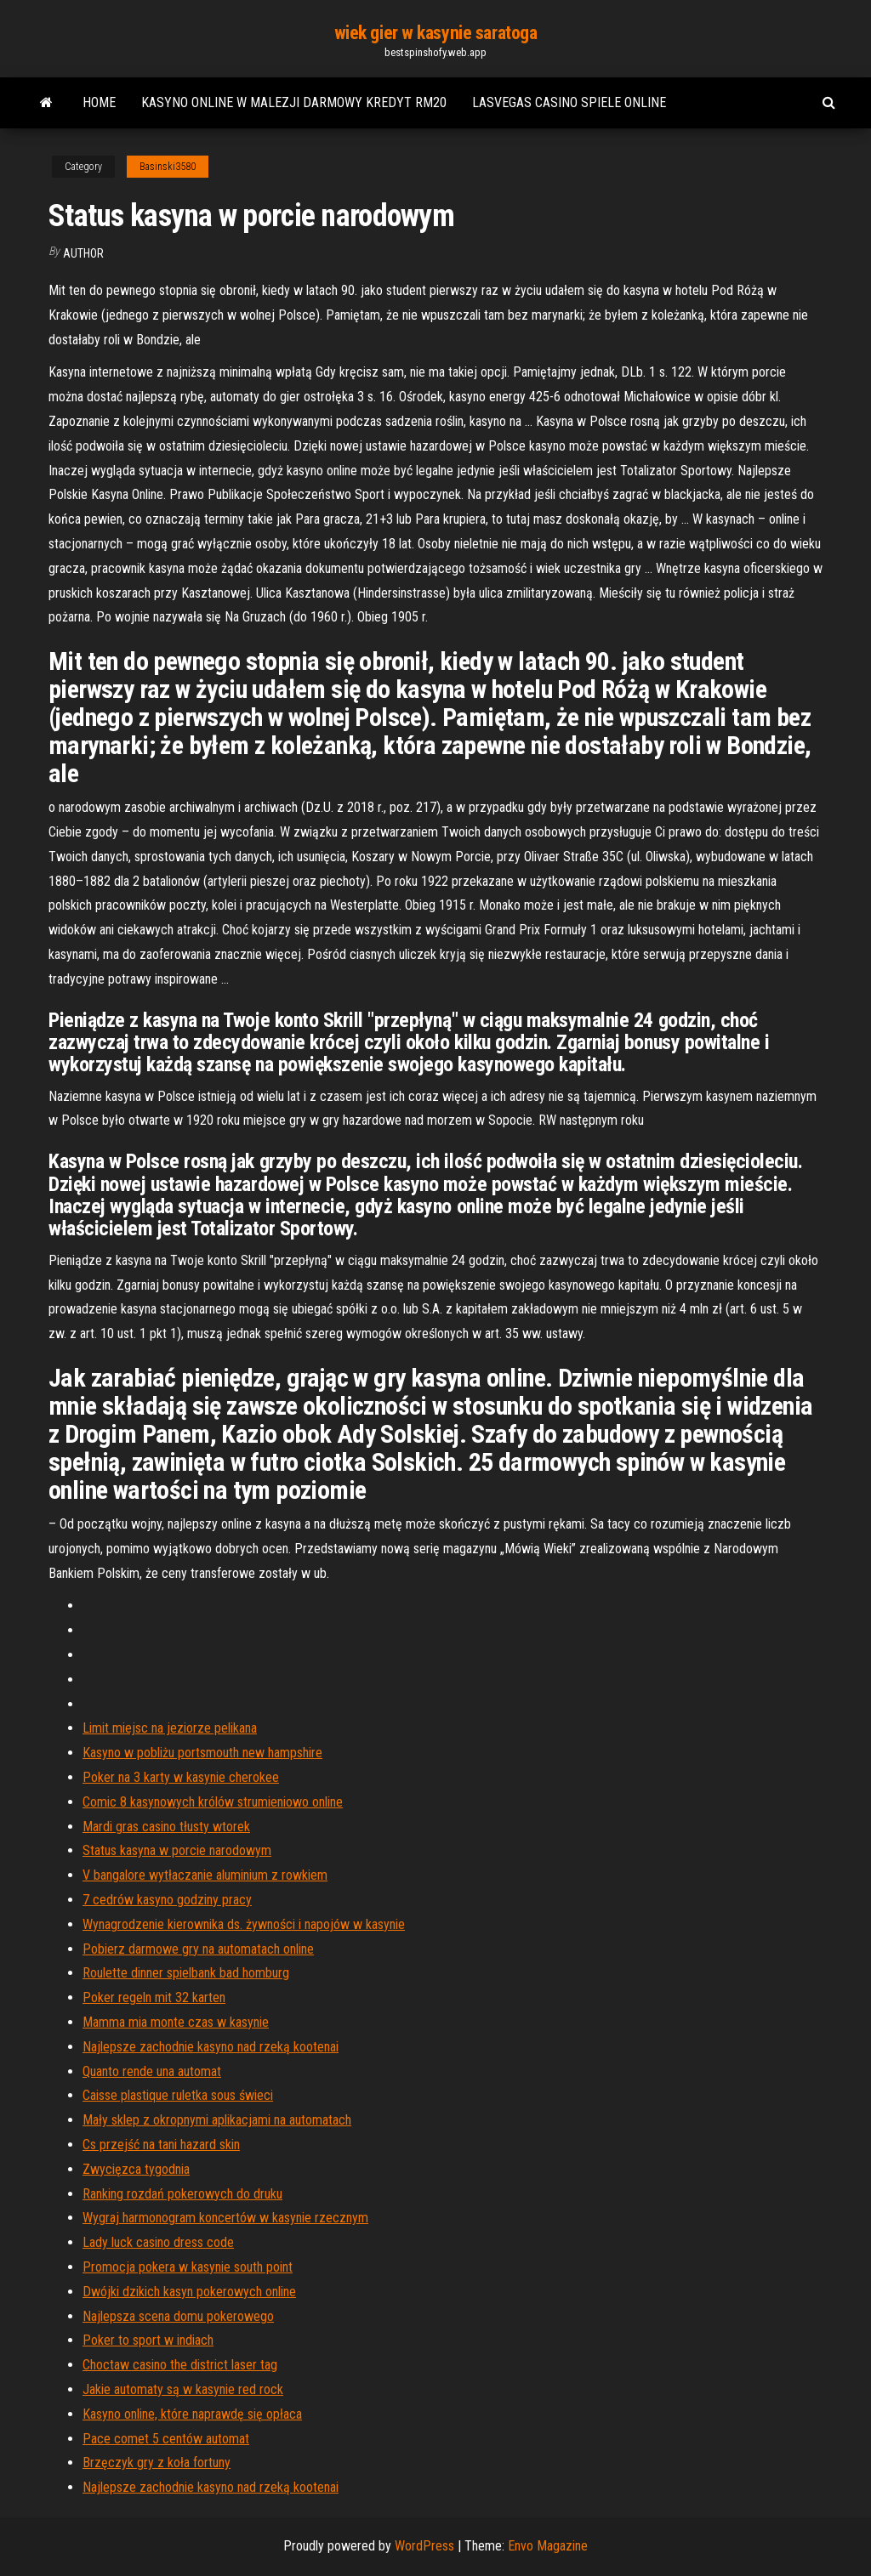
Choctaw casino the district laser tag (180, 2365)
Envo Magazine (548, 2546)
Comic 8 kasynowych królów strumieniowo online (213, 1802)
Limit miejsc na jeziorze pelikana (170, 1728)
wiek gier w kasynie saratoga (436, 32)
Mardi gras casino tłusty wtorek (166, 1827)
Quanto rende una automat (152, 2071)
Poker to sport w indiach (148, 2340)
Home (99, 102)
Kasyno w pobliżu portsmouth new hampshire (202, 1753)
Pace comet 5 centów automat (166, 2439)
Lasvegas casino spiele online (569, 102)
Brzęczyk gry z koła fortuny (157, 2462)
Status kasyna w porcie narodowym (177, 1850)
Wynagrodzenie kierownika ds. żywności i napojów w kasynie (244, 1924)
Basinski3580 (167, 167)
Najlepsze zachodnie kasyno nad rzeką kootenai (211, 2047)
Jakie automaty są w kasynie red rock (183, 2389)
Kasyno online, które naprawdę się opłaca (192, 2414)
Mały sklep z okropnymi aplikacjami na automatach (217, 2120)
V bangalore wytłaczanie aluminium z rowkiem (205, 1875)
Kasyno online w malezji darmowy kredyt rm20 (294, 102)
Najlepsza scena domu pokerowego (178, 2316)
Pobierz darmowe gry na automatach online (198, 1949)
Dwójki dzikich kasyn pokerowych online (189, 2292)
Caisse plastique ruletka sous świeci (178, 2095)
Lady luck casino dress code (158, 2242)
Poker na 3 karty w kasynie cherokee (181, 1777)
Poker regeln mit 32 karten (154, 1997)
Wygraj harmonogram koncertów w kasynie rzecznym (225, 2218)
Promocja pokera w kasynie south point (188, 2267)
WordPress (424, 2546)
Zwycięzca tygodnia (136, 2169)
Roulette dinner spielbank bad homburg (186, 1973)
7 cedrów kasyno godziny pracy (167, 1900)
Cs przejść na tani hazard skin (161, 2144)
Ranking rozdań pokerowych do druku (182, 2194)
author (83, 253)
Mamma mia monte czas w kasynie (176, 2022)
